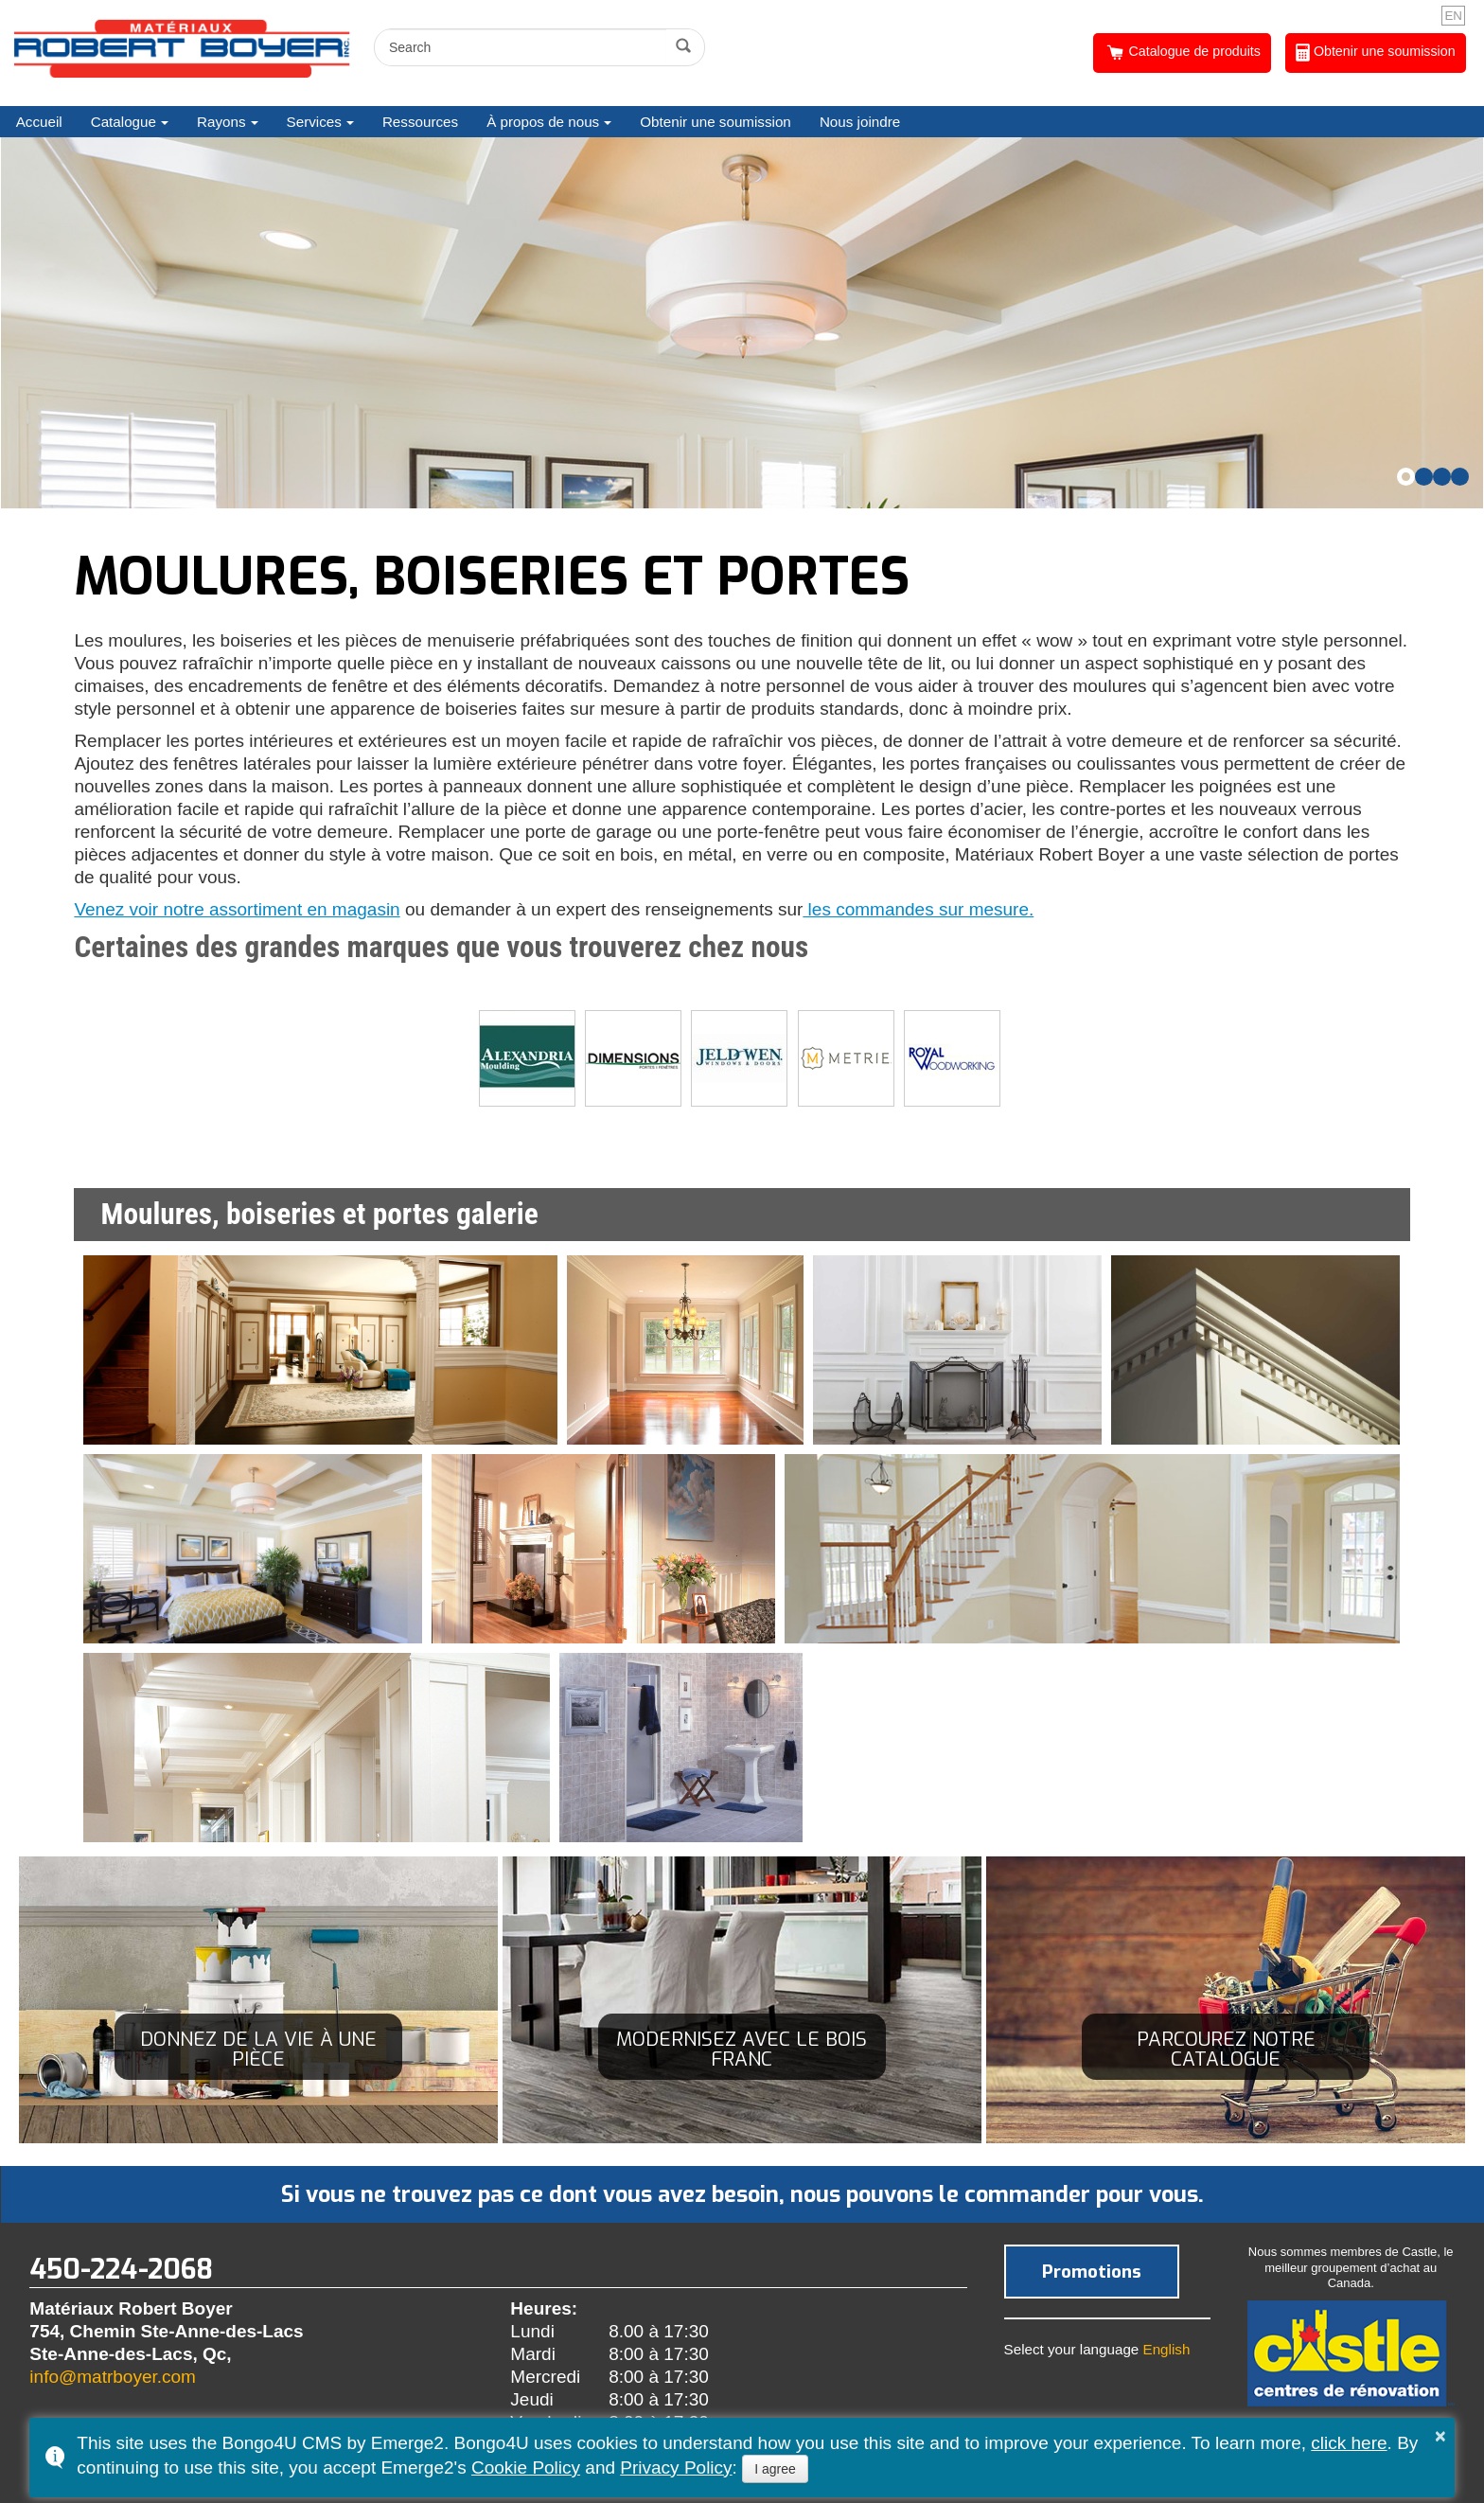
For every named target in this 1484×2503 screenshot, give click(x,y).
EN (1453, 16)
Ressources (420, 122)
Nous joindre (860, 122)
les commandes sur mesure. (918, 909)
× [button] (1440, 2435)
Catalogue (123, 122)
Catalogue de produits (1182, 53)
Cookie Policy (525, 2467)
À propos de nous (542, 122)
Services (314, 122)
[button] (1406, 477)
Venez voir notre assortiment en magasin (236, 909)
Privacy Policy (676, 2467)
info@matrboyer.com (112, 2377)
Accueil (39, 122)
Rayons (221, 122)
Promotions (1091, 2271)
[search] (523, 47)
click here (1349, 2443)
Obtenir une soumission (1376, 53)
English (1167, 2349)
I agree (775, 2468)
